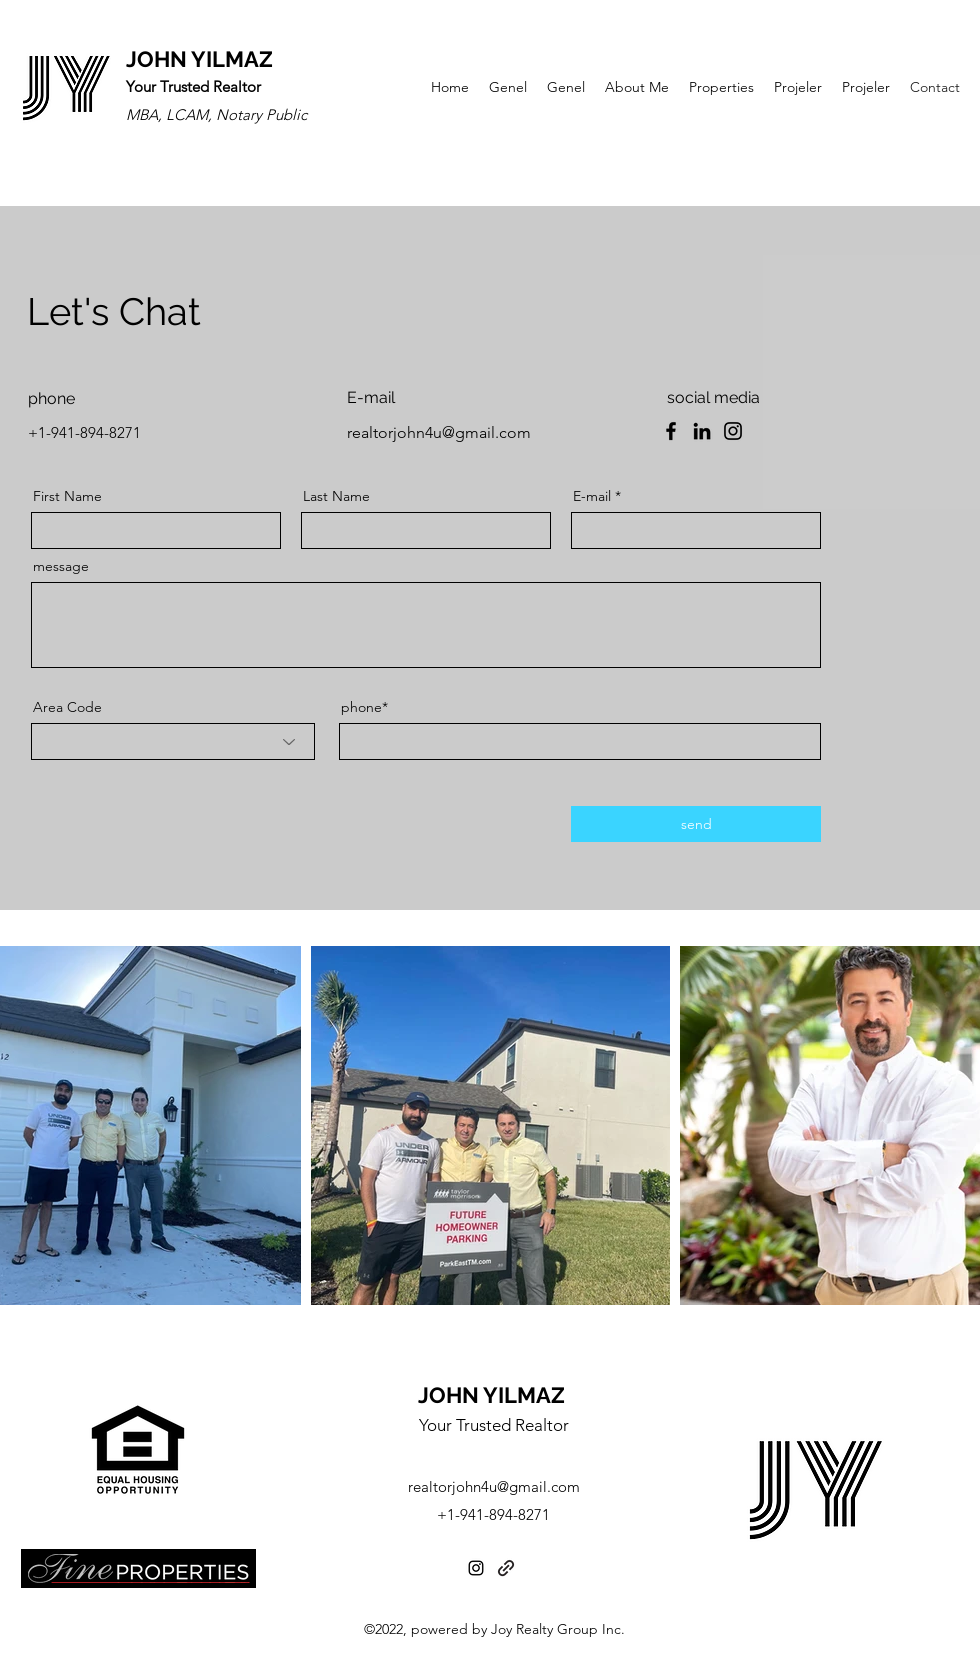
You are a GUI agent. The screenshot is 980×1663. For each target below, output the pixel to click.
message (61, 566)
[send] (696, 824)
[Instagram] (733, 431)
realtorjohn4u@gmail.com (439, 432)
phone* (364, 707)
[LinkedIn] (702, 431)
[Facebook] (671, 431)
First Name (67, 496)
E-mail (592, 496)
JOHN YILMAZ (199, 59)
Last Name (336, 496)
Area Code (67, 707)
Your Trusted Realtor (494, 1425)
